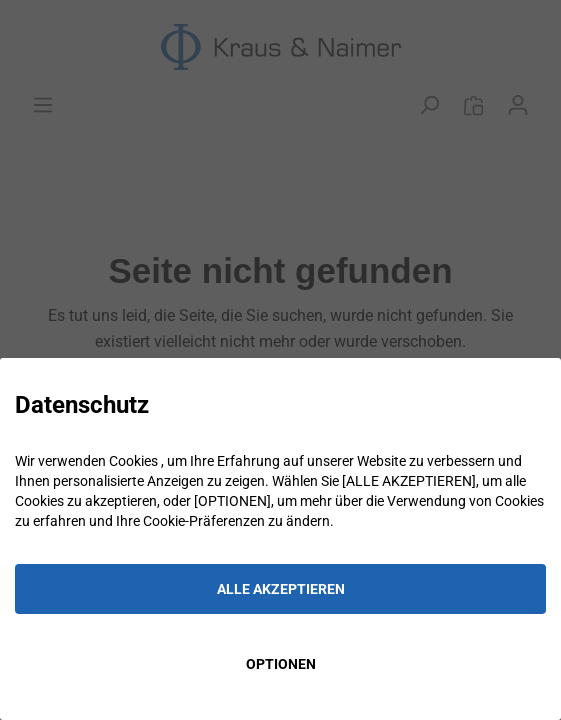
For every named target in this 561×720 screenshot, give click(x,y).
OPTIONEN (281, 664)
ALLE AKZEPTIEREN (281, 589)
